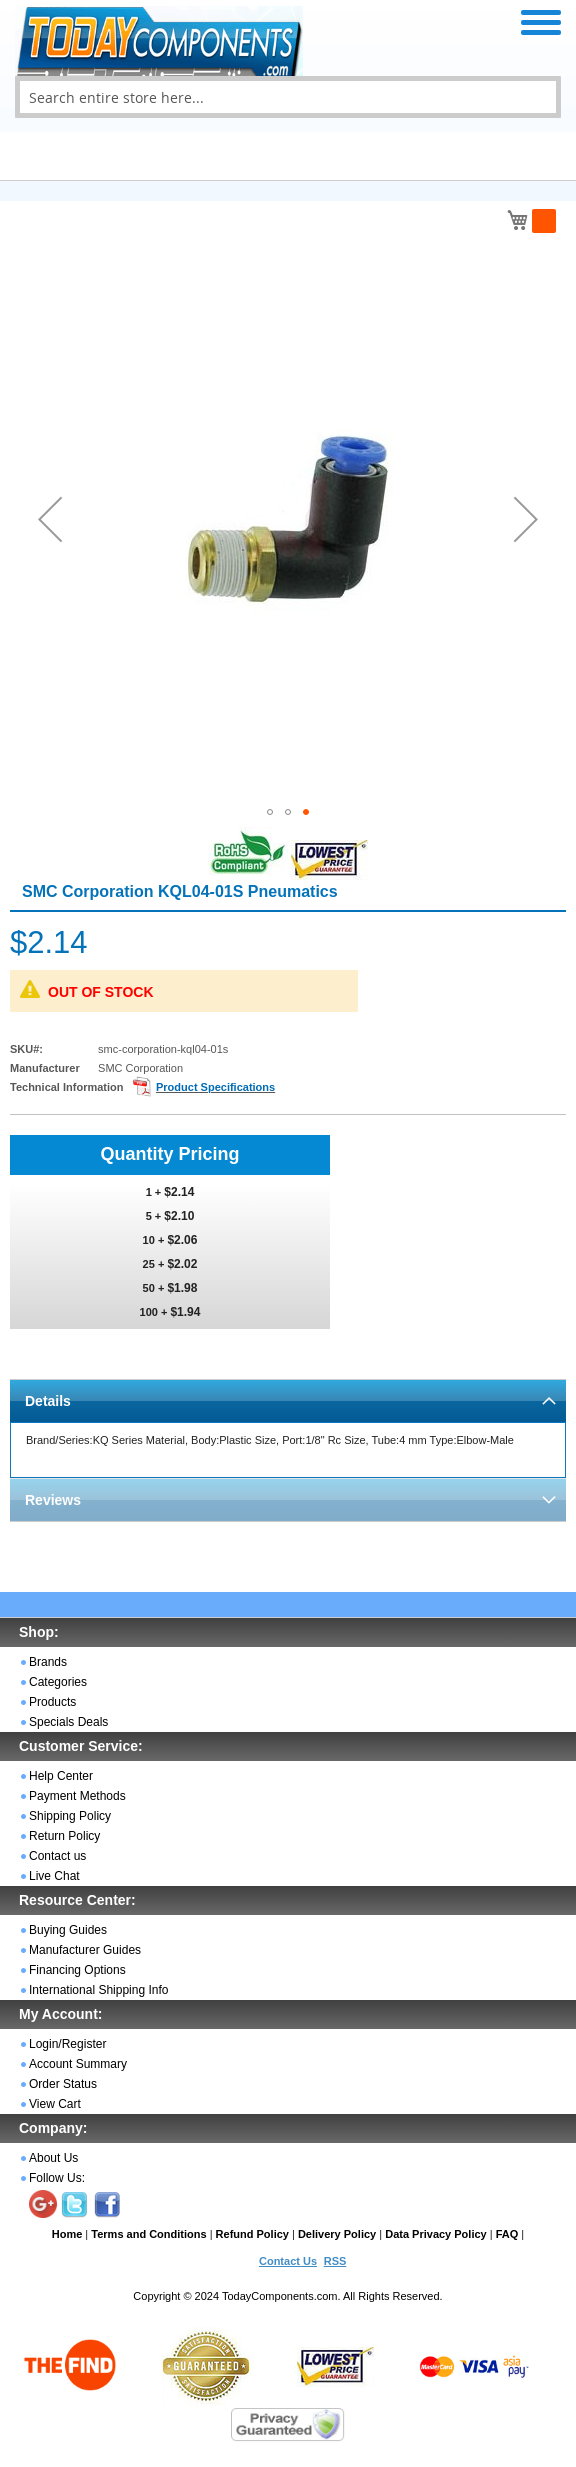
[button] (50, 519)
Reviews (53, 1500)
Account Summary (78, 2064)
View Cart (55, 2104)
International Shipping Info (98, 1990)
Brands (48, 1662)
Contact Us (288, 2261)
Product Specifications (215, 1087)
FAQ (507, 2234)
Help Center (61, 1776)
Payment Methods (77, 1796)
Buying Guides (68, 1930)
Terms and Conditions (148, 2234)
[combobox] (288, 97)
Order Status (63, 2084)
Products (52, 1702)
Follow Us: (57, 2178)
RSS (335, 2261)
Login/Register (67, 2044)
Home (67, 2234)
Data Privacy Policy (436, 2234)
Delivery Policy (337, 2234)
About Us (53, 2158)
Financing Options (77, 1970)
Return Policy (64, 1836)
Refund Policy (252, 2234)
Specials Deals (68, 1722)
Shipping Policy (70, 1816)
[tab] (288, 1400)
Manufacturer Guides (85, 1950)
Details (48, 1401)
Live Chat (54, 1876)
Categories (58, 1682)
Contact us (57, 1856)
